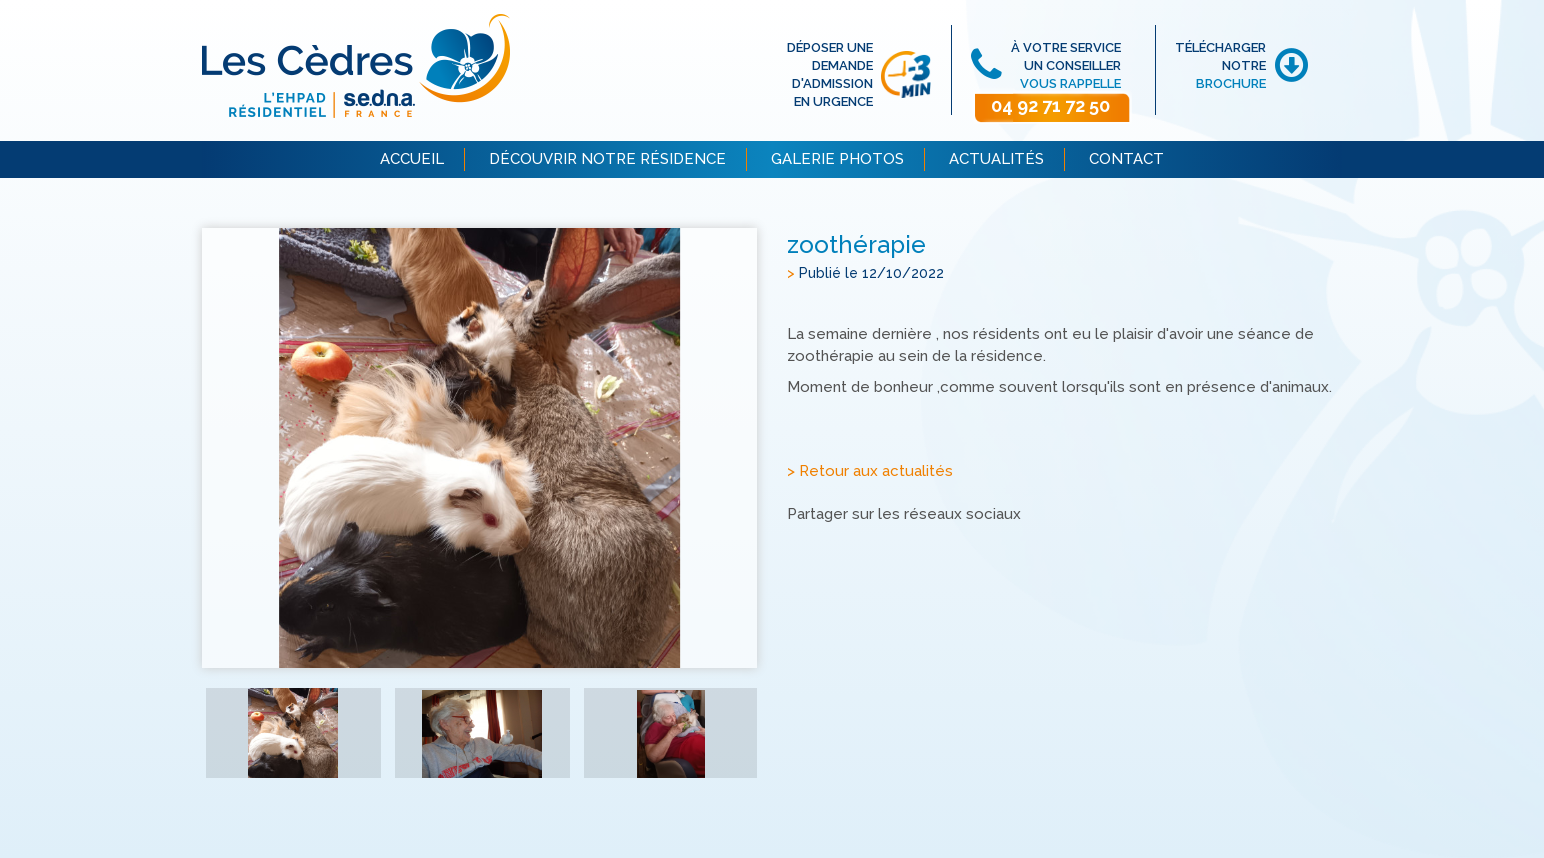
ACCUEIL (412, 159)
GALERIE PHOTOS (837, 159)
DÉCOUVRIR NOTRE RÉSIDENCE (607, 159)
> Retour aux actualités (870, 472)
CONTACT (1126, 159)
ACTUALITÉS (996, 159)
